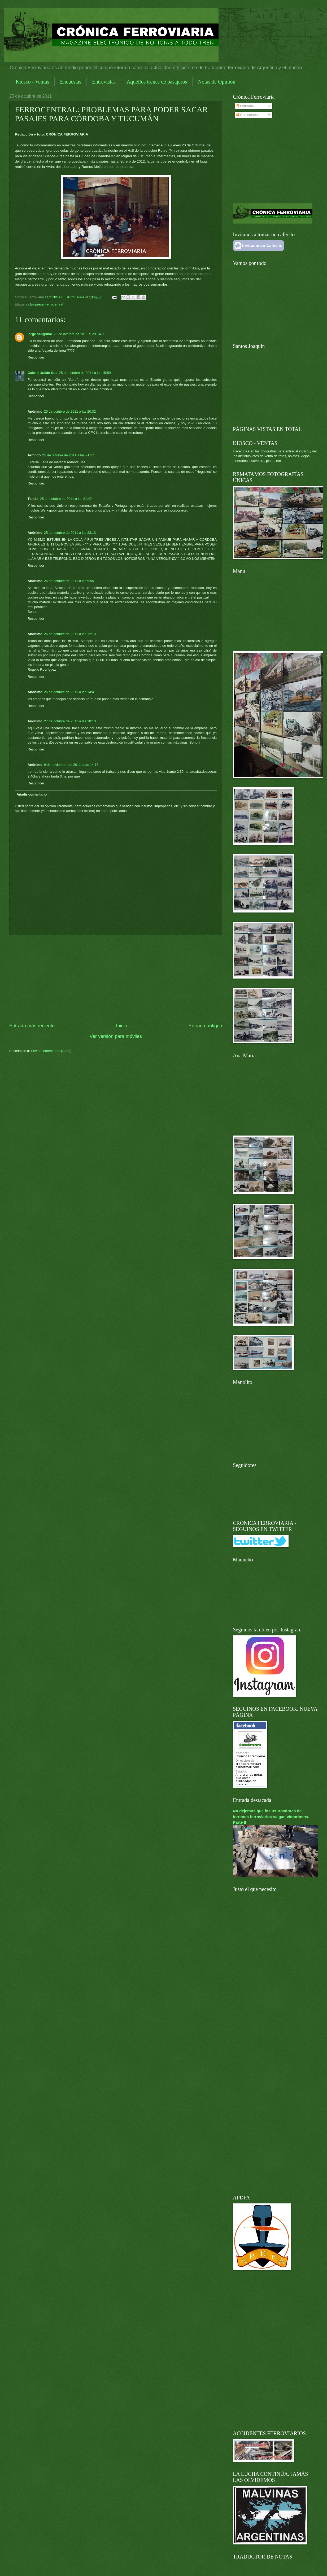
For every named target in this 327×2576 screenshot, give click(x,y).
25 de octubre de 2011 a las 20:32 (70, 411)
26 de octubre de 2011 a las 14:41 (70, 692)
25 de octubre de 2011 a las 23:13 (70, 533)
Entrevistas (104, 82)
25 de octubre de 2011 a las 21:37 (68, 455)
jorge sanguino (40, 334)
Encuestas (70, 82)
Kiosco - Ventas (32, 82)
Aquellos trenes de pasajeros (157, 82)
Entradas (245, 106)
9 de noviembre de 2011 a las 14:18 (71, 765)
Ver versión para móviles (116, 1036)
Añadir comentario (31, 794)
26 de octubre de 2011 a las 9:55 (69, 581)
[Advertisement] (115, 978)
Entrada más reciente (32, 1025)
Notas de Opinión (216, 82)
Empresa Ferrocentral (46, 304)
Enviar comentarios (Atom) (51, 1051)
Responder (36, 357)
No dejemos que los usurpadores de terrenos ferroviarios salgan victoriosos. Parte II (271, 1816)
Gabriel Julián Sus (42, 373)
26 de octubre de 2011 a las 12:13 (70, 634)
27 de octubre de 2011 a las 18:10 (70, 721)
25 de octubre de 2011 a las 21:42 (66, 499)
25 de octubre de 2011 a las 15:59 (85, 373)
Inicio (121, 1025)
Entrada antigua (205, 1025)
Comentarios (247, 115)
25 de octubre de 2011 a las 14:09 (79, 334)
